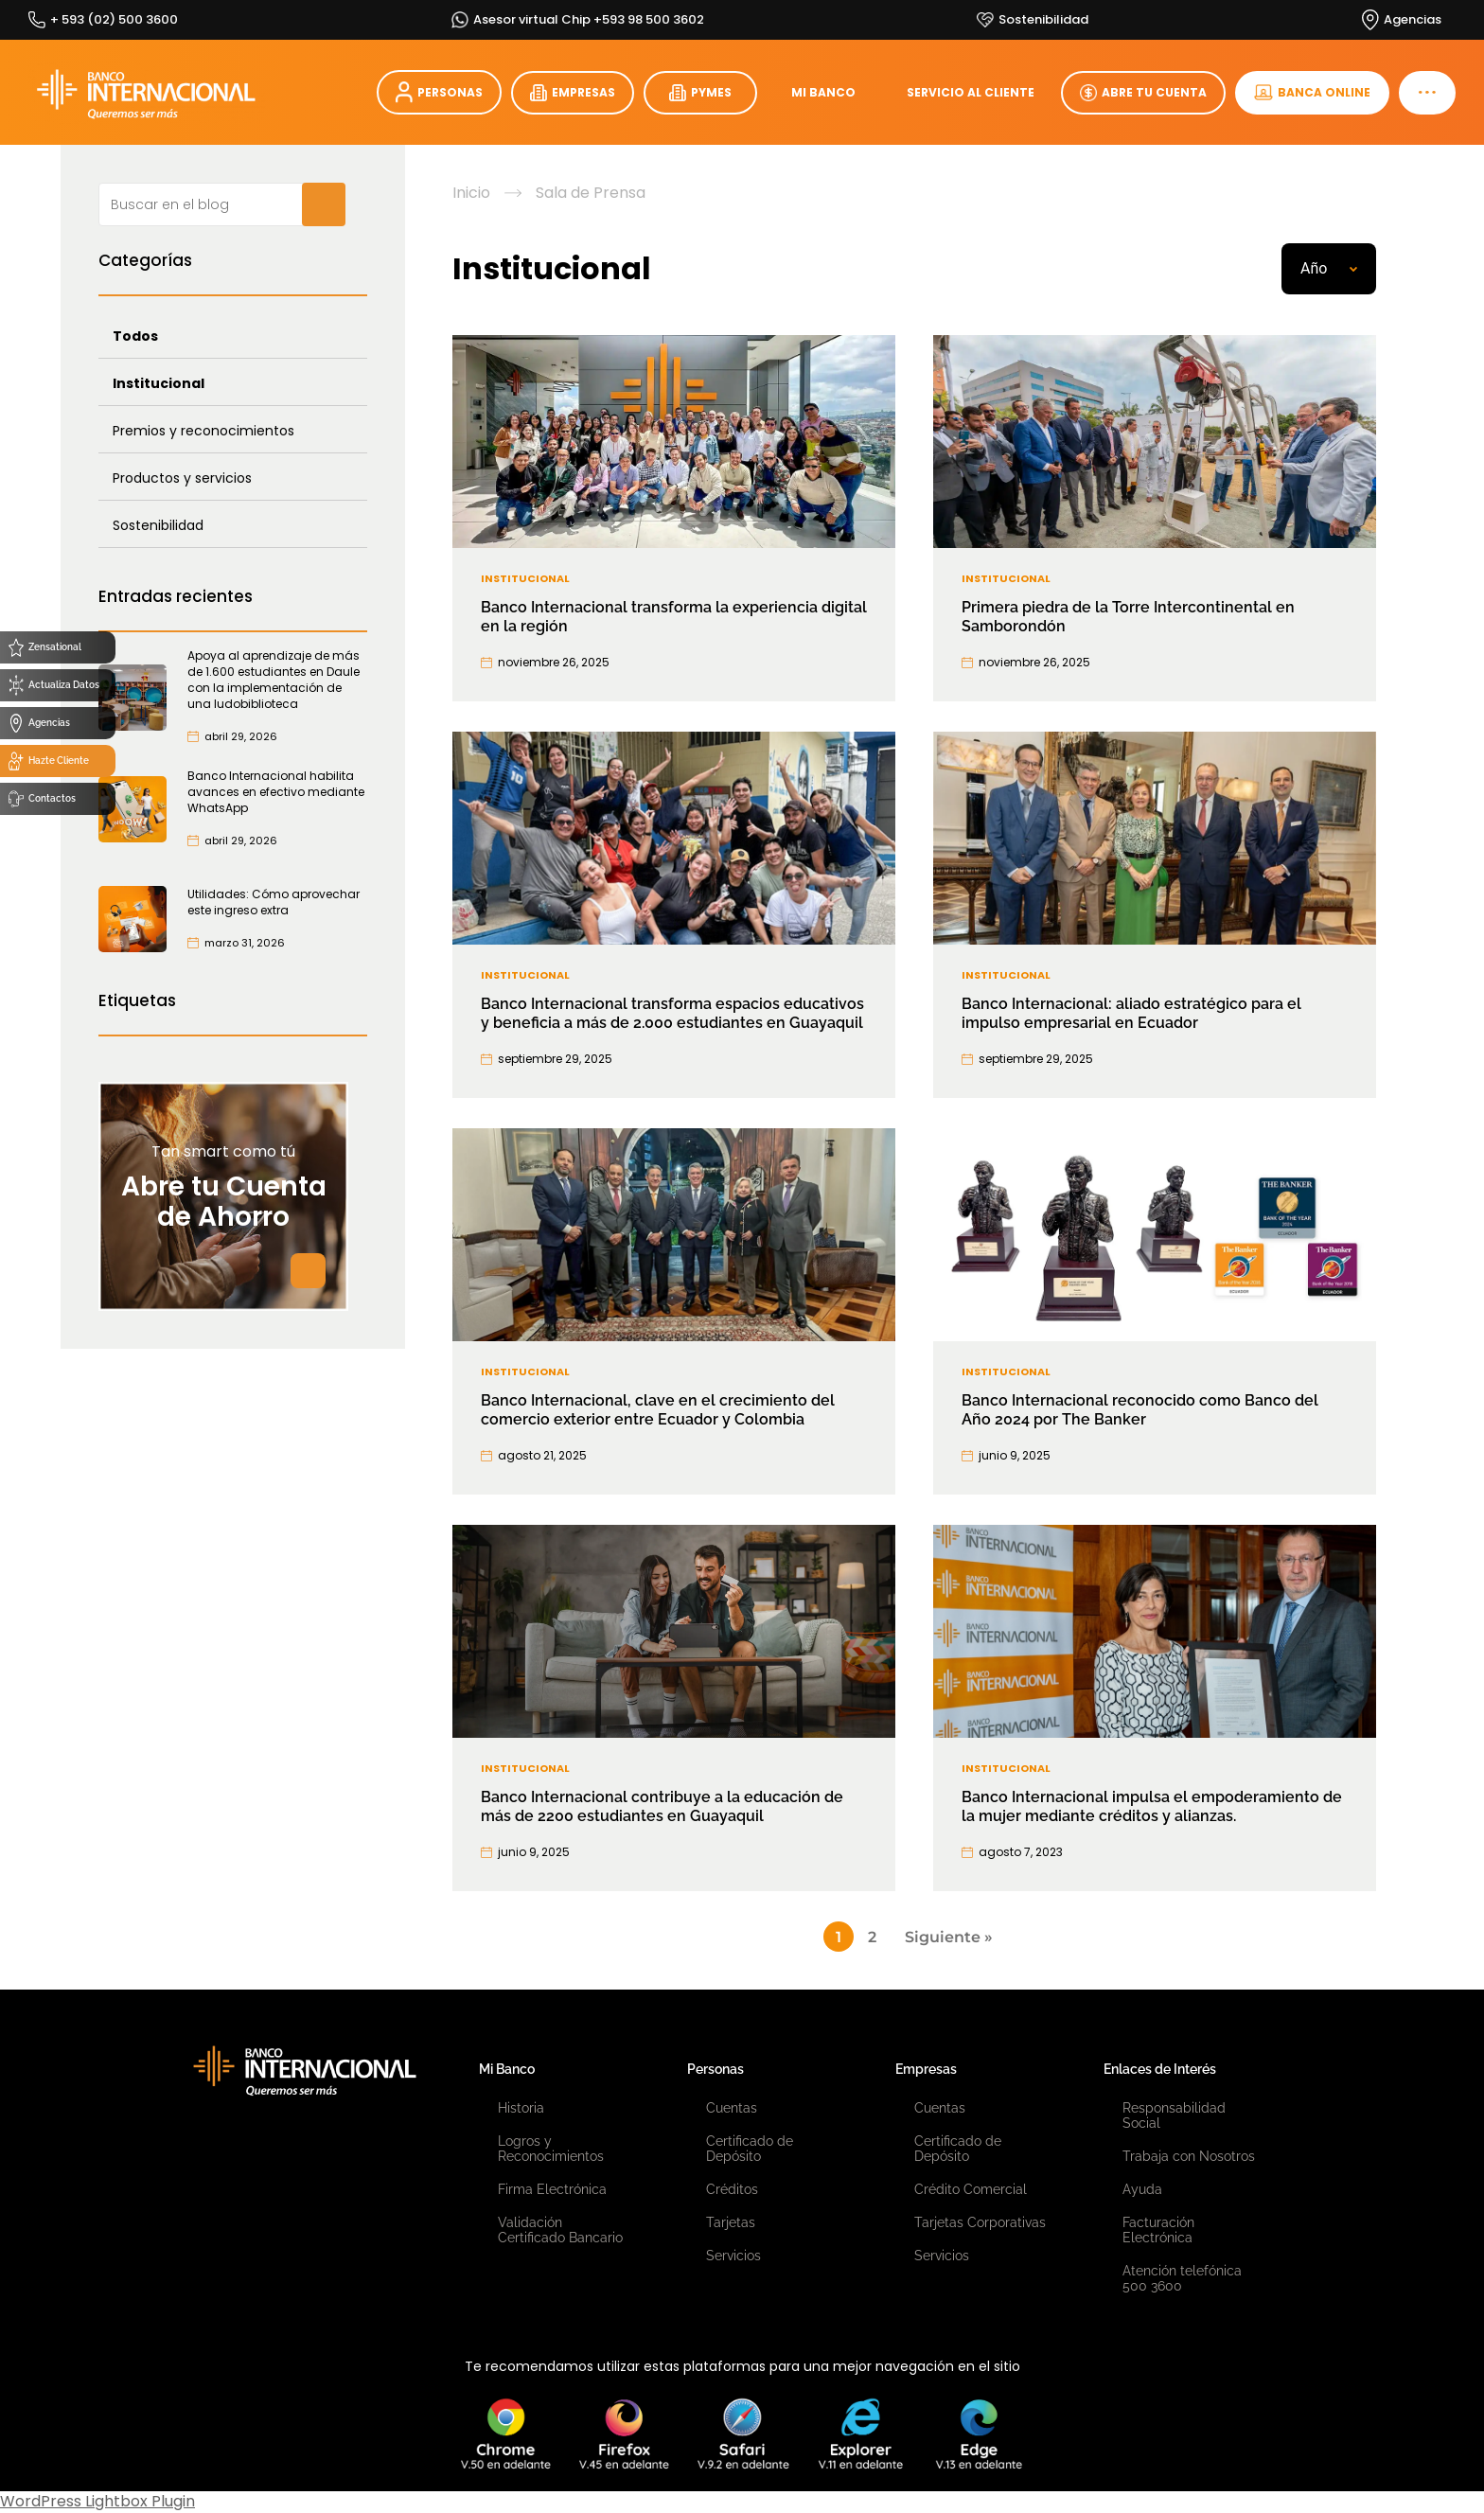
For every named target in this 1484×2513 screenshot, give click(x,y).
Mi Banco (507, 2069)
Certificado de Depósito (749, 2148)
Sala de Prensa (590, 193)
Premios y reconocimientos (203, 430)
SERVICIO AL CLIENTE (970, 92)
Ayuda (1142, 2189)
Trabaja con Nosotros (1188, 2156)
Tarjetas (730, 2222)
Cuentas (731, 2107)
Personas (715, 2069)
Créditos (732, 2189)
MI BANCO (823, 92)
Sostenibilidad (158, 525)
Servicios (733, 2255)
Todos (135, 336)
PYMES (700, 92)
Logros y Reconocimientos (551, 2148)
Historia (521, 2107)
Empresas (926, 2069)
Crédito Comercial (970, 2189)
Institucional (158, 383)
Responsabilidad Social (1174, 2115)
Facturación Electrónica (1158, 2230)
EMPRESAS (572, 92)
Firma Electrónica (552, 2189)
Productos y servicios (182, 478)
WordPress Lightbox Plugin (97, 2501)
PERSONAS (439, 92)
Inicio (471, 193)
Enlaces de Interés (1160, 2069)
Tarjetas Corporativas (980, 2222)
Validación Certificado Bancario (560, 2230)
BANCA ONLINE (1312, 92)
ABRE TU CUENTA (1143, 92)
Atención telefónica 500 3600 (1182, 2278)
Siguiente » (949, 1937)
